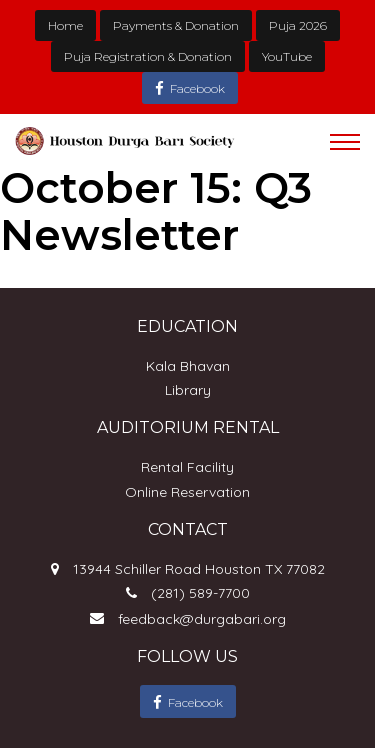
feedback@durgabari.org (202, 619)
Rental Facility (187, 467)
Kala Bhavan (188, 366)
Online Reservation (187, 492)
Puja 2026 (298, 25)
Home (65, 25)
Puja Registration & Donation (148, 56)
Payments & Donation (176, 25)
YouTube (287, 56)
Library (188, 390)
